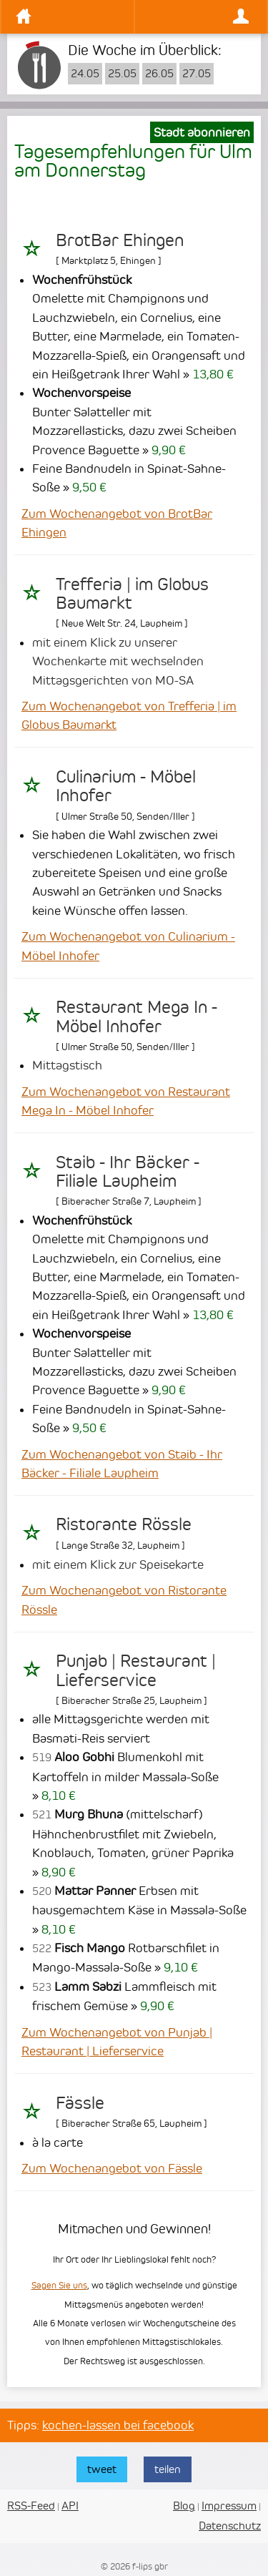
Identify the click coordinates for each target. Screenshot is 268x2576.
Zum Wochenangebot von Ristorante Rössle (124, 1599)
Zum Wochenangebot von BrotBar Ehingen (116, 522)
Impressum (229, 2505)
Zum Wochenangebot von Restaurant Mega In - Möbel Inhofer (125, 1100)
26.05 (159, 73)
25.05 (122, 73)
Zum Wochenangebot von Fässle (111, 2168)
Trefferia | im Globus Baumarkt (132, 593)
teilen (167, 2469)
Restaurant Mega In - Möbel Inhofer (136, 1016)
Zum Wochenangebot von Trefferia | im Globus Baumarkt (129, 715)
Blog (184, 2505)
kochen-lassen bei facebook (118, 2425)
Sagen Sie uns (59, 2285)
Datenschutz (230, 2525)
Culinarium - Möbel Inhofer (126, 786)
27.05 (196, 73)
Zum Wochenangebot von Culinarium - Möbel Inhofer (128, 945)
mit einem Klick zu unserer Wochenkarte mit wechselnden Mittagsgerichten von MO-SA (118, 661)
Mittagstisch (67, 1065)
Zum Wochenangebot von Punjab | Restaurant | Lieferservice (116, 2041)
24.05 (85, 73)
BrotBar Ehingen (120, 240)
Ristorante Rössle (124, 1524)
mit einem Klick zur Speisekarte (118, 1564)
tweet (101, 2469)
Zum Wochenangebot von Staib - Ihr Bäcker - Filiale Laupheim (121, 1463)
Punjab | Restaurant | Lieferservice (136, 1670)
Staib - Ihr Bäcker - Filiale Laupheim (127, 1171)
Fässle (80, 2103)
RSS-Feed (31, 2505)
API (70, 2505)
